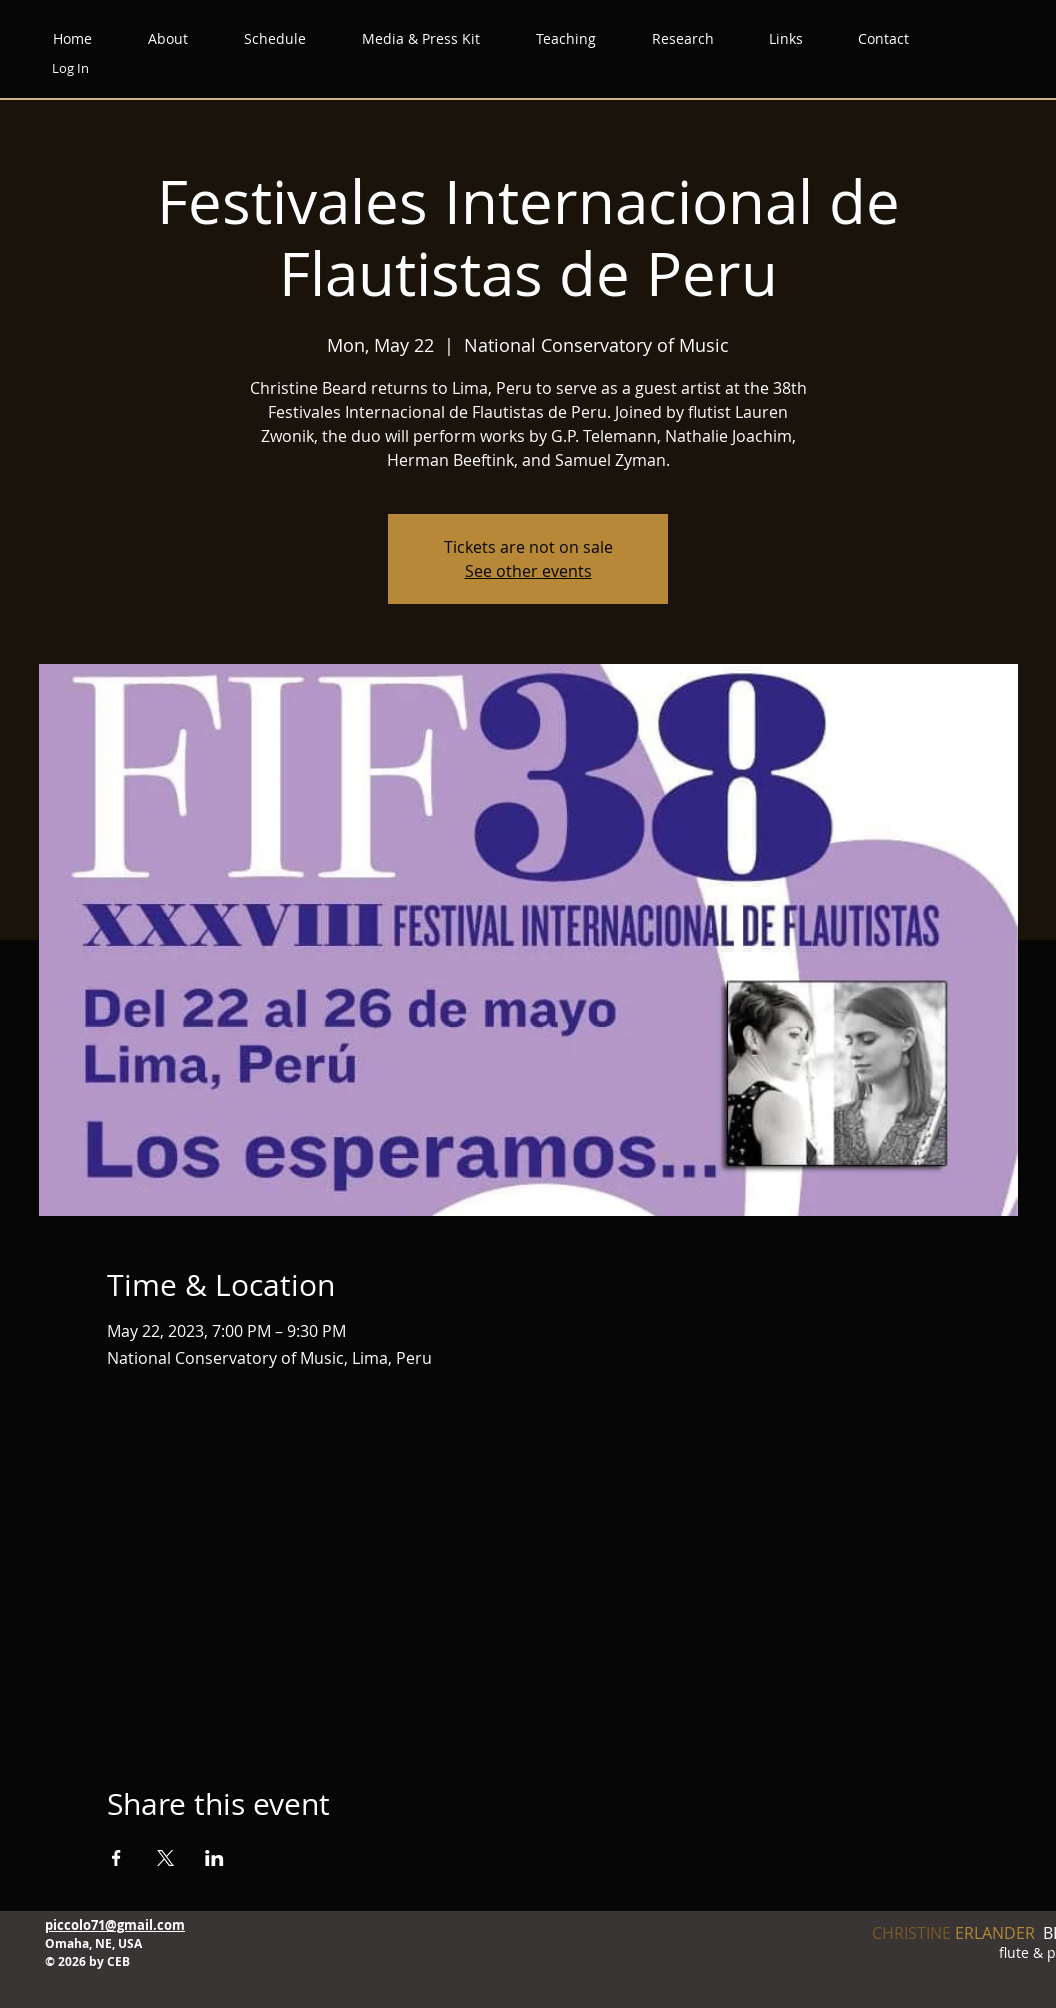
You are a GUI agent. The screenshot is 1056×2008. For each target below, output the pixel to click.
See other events (528, 571)
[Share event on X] (165, 1858)
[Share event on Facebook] (116, 1858)
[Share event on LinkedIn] (214, 1858)
